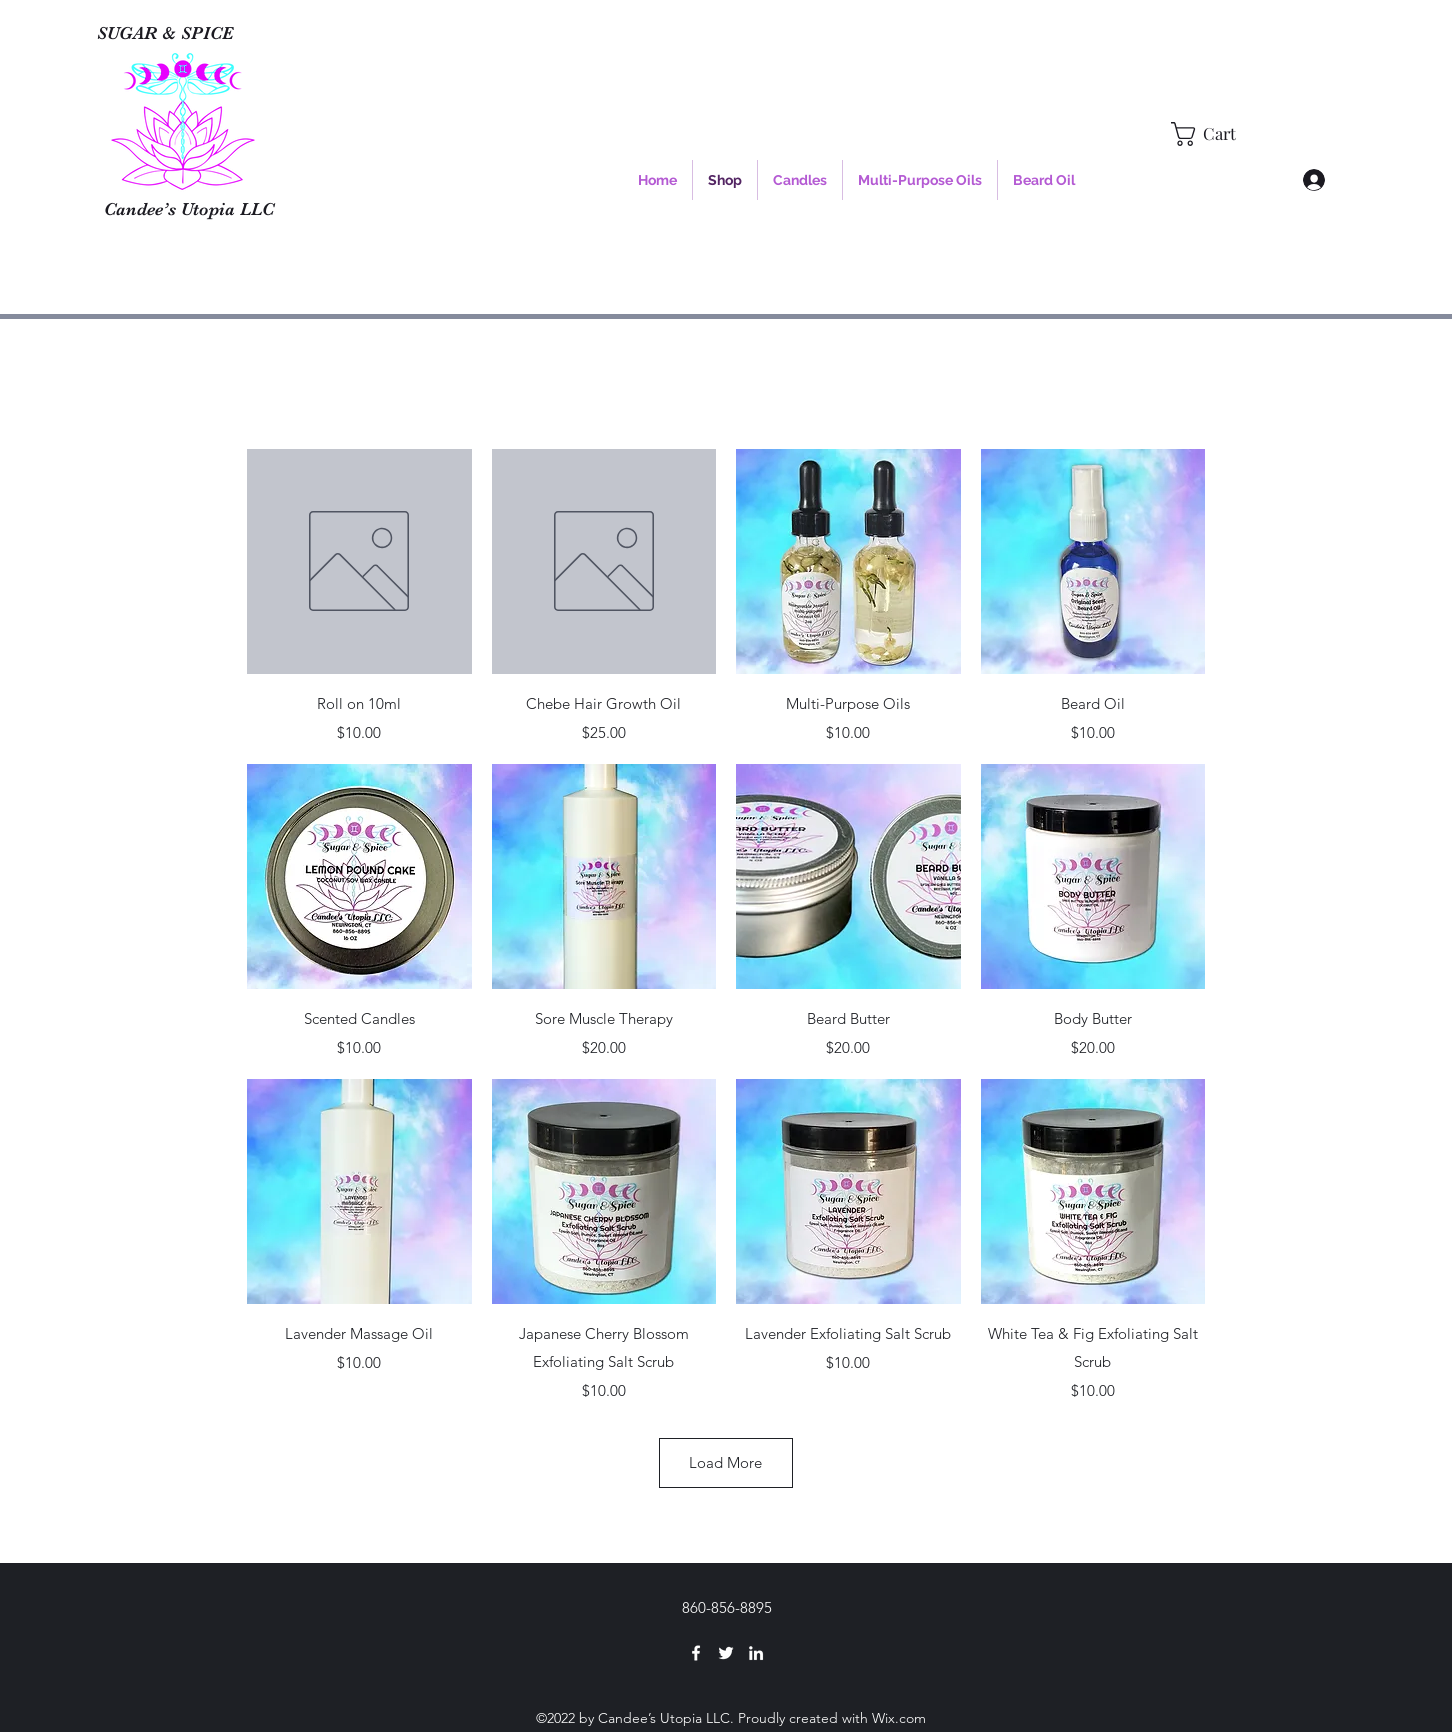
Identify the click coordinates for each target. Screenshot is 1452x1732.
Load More (725, 1462)
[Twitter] (726, 1653)
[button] (1216, 134)
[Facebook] (696, 1653)
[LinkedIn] (756, 1653)
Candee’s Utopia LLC (189, 209)
